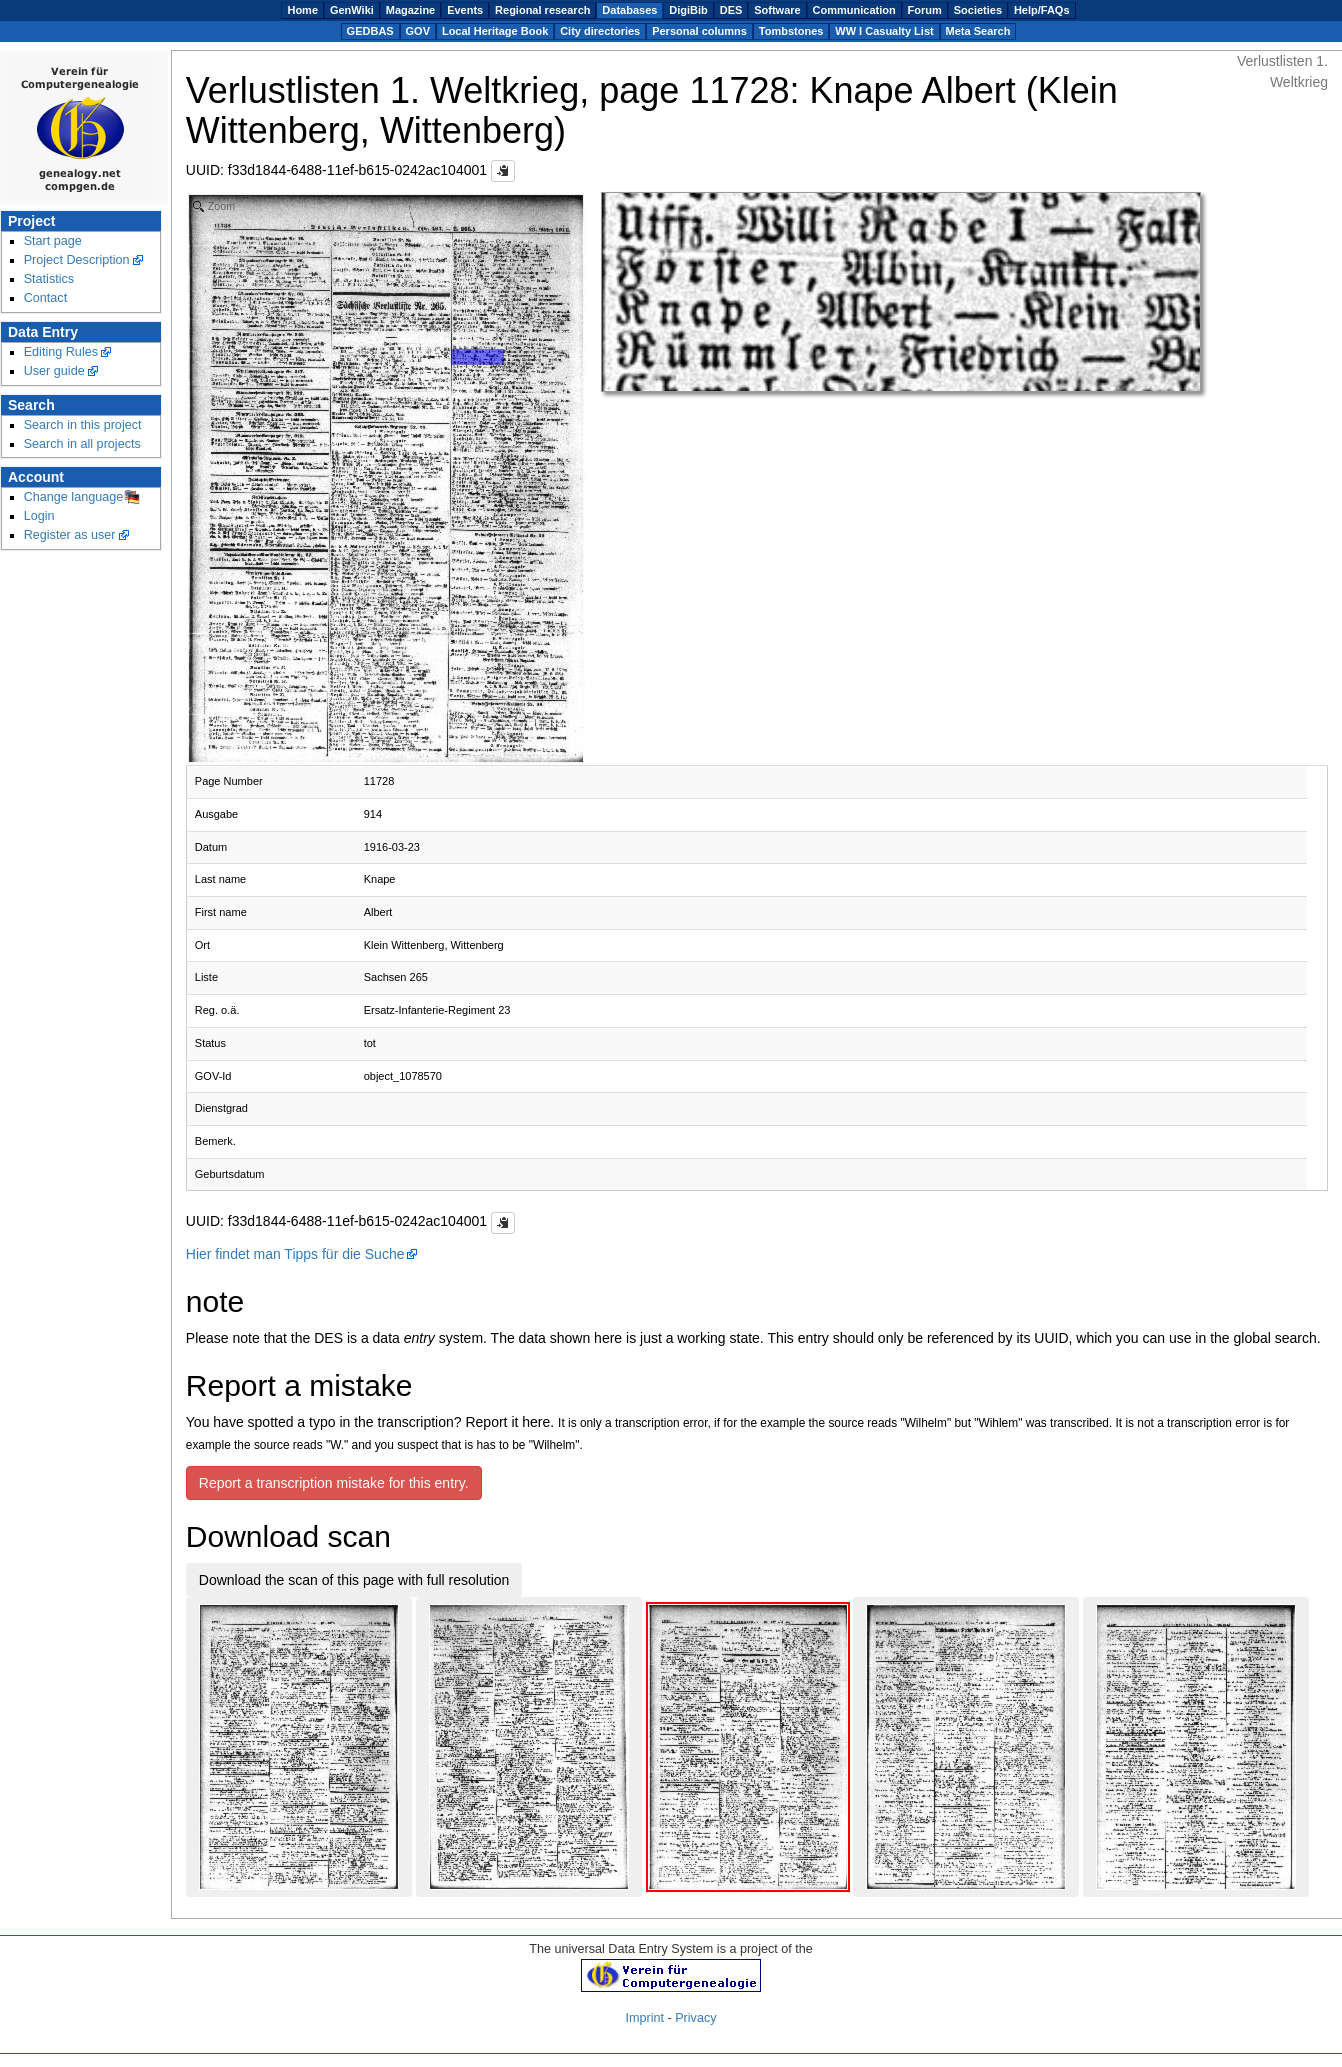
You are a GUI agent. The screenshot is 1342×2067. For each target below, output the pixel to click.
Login (39, 516)
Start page (53, 241)
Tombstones (791, 31)
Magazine (411, 10)
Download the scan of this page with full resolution (354, 1580)
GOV (418, 31)
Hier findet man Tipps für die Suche (295, 1254)
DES (731, 10)
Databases (629, 10)
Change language (74, 497)
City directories (600, 31)
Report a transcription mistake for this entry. (334, 1483)
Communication (854, 10)
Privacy (695, 2018)
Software (777, 10)
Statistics (49, 279)
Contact (46, 298)
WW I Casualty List (884, 31)
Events (465, 10)
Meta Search (978, 31)
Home (302, 10)
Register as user (70, 535)
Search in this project (83, 425)
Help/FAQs (1042, 10)
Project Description (77, 260)
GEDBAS (370, 31)
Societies (978, 10)
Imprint (645, 2018)
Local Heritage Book (495, 31)
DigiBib (688, 10)
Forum (925, 10)
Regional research (542, 10)
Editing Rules (61, 352)
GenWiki (352, 10)
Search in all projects (82, 444)
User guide (54, 371)
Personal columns (699, 31)
